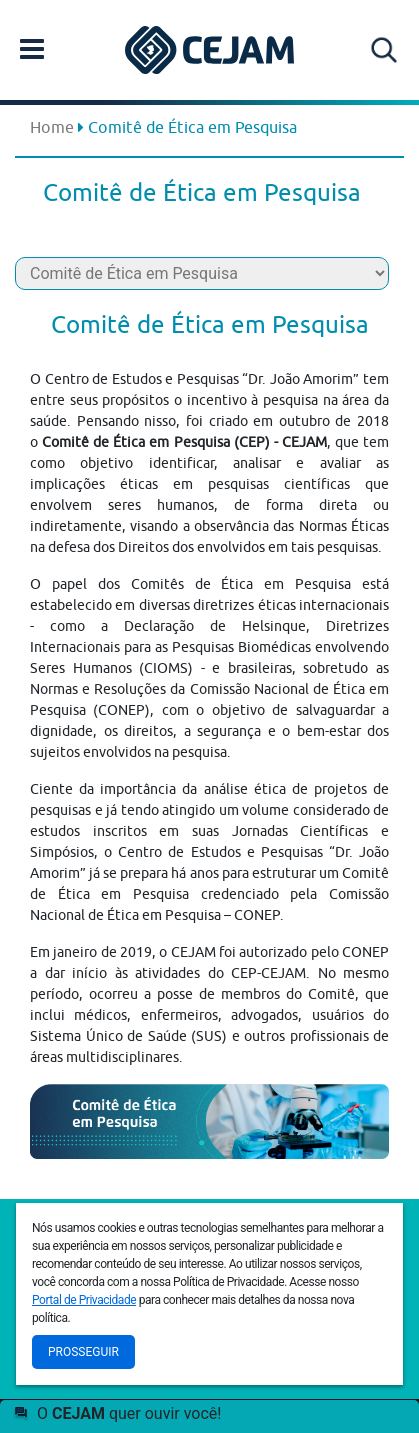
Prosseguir (83, 1352)
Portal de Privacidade (84, 1300)
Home (52, 127)
